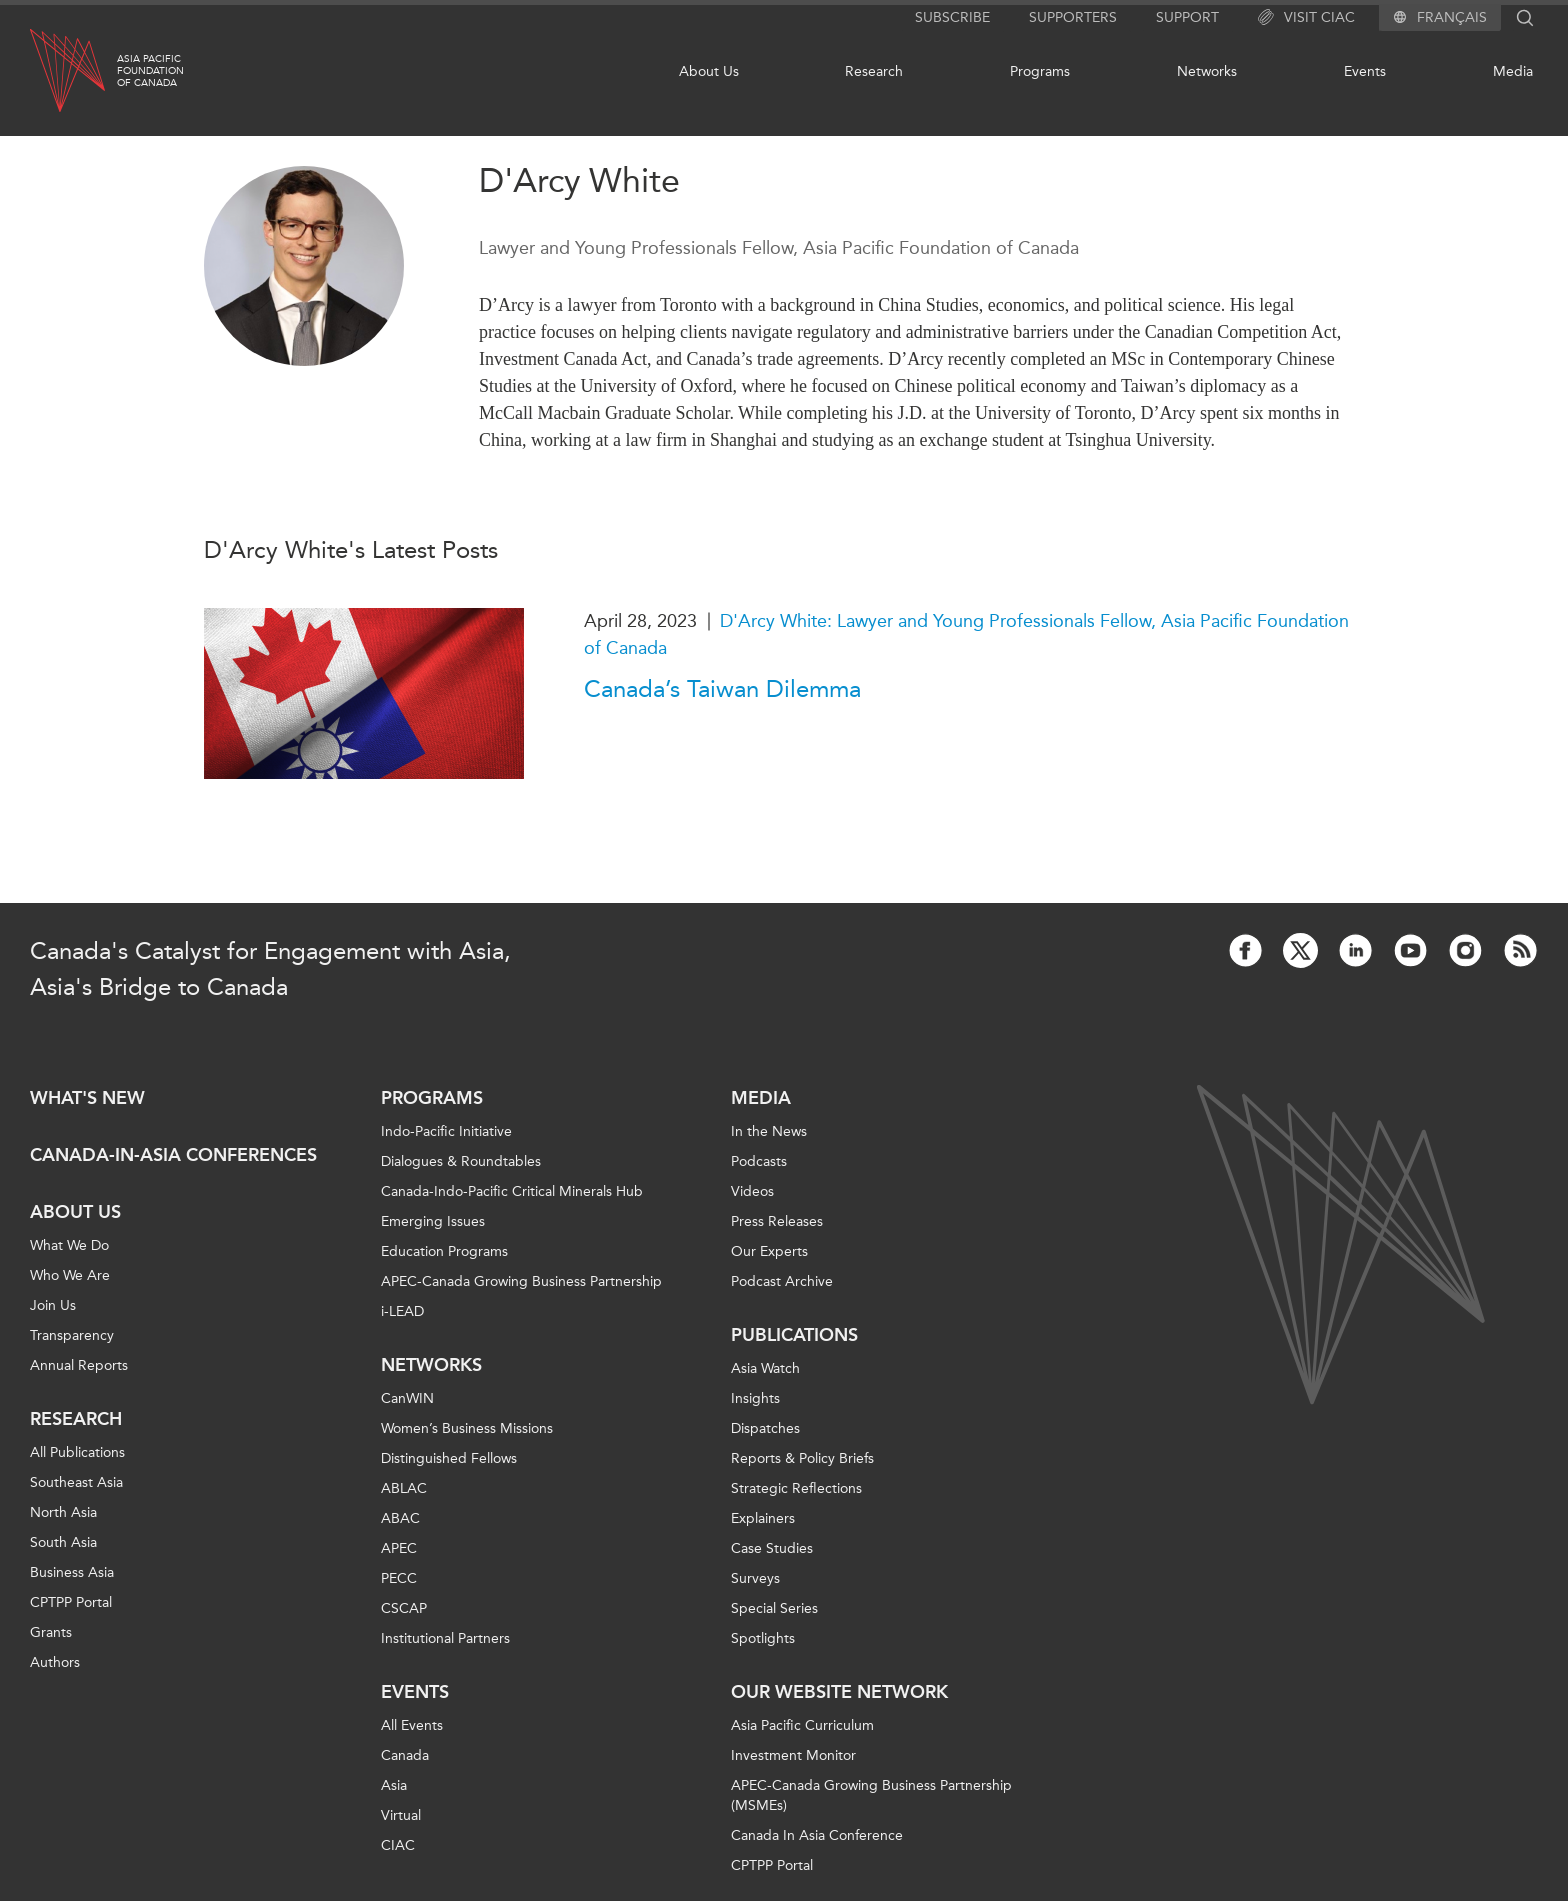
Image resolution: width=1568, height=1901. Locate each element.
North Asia (63, 1512)
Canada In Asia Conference (817, 1835)
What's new (87, 1098)
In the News (769, 1131)
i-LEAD (402, 1311)
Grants (51, 1632)
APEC (399, 1548)
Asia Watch (765, 1368)
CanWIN (407, 1398)
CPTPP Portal (71, 1602)
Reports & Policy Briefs (802, 1458)
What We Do (69, 1245)
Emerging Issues (433, 1221)
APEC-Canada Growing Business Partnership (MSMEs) (871, 1795)
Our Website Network (839, 1692)
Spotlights (763, 1638)
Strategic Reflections (796, 1488)
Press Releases (777, 1221)
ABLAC (404, 1488)
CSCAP (404, 1608)
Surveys (755, 1578)
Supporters (1073, 17)
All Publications (77, 1452)
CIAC (398, 1845)
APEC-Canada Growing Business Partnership (521, 1281)
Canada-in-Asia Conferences (173, 1155)
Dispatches (765, 1428)
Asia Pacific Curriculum (802, 1725)
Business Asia (72, 1572)
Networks (1207, 71)
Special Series (774, 1608)
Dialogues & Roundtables (461, 1161)
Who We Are (70, 1275)
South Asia (63, 1542)
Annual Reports (79, 1365)
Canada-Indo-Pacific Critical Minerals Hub (512, 1191)
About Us (709, 71)
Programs (1040, 71)
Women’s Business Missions (467, 1428)
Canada (405, 1755)
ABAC (400, 1518)
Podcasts (759, 1161)
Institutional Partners (445, 1638)
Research (874, 71)
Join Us (53, 1305)
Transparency (72, 1335)
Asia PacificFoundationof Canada (150, 71)
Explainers (763, 1518)
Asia (394, 1785)
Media (1513, 71)
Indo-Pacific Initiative (446, 1131)
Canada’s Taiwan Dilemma (722, 689)
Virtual (401, 1815)
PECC (399, 1578)
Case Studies (772, 1548)
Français (1452, 18)
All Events (412, 1725)
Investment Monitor (793, 1755)
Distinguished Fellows (449, 1458)
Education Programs (444, 1251)
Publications (794, 1335)
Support (1187, 17)
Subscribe (952, 17)
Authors (55, 1662)
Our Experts (769, 1251)
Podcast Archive (782, 1281)
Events (1365, 71)
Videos (752, 1191)
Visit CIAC (1306, 18)
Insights (755, 1398)
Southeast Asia (76, 1482)
